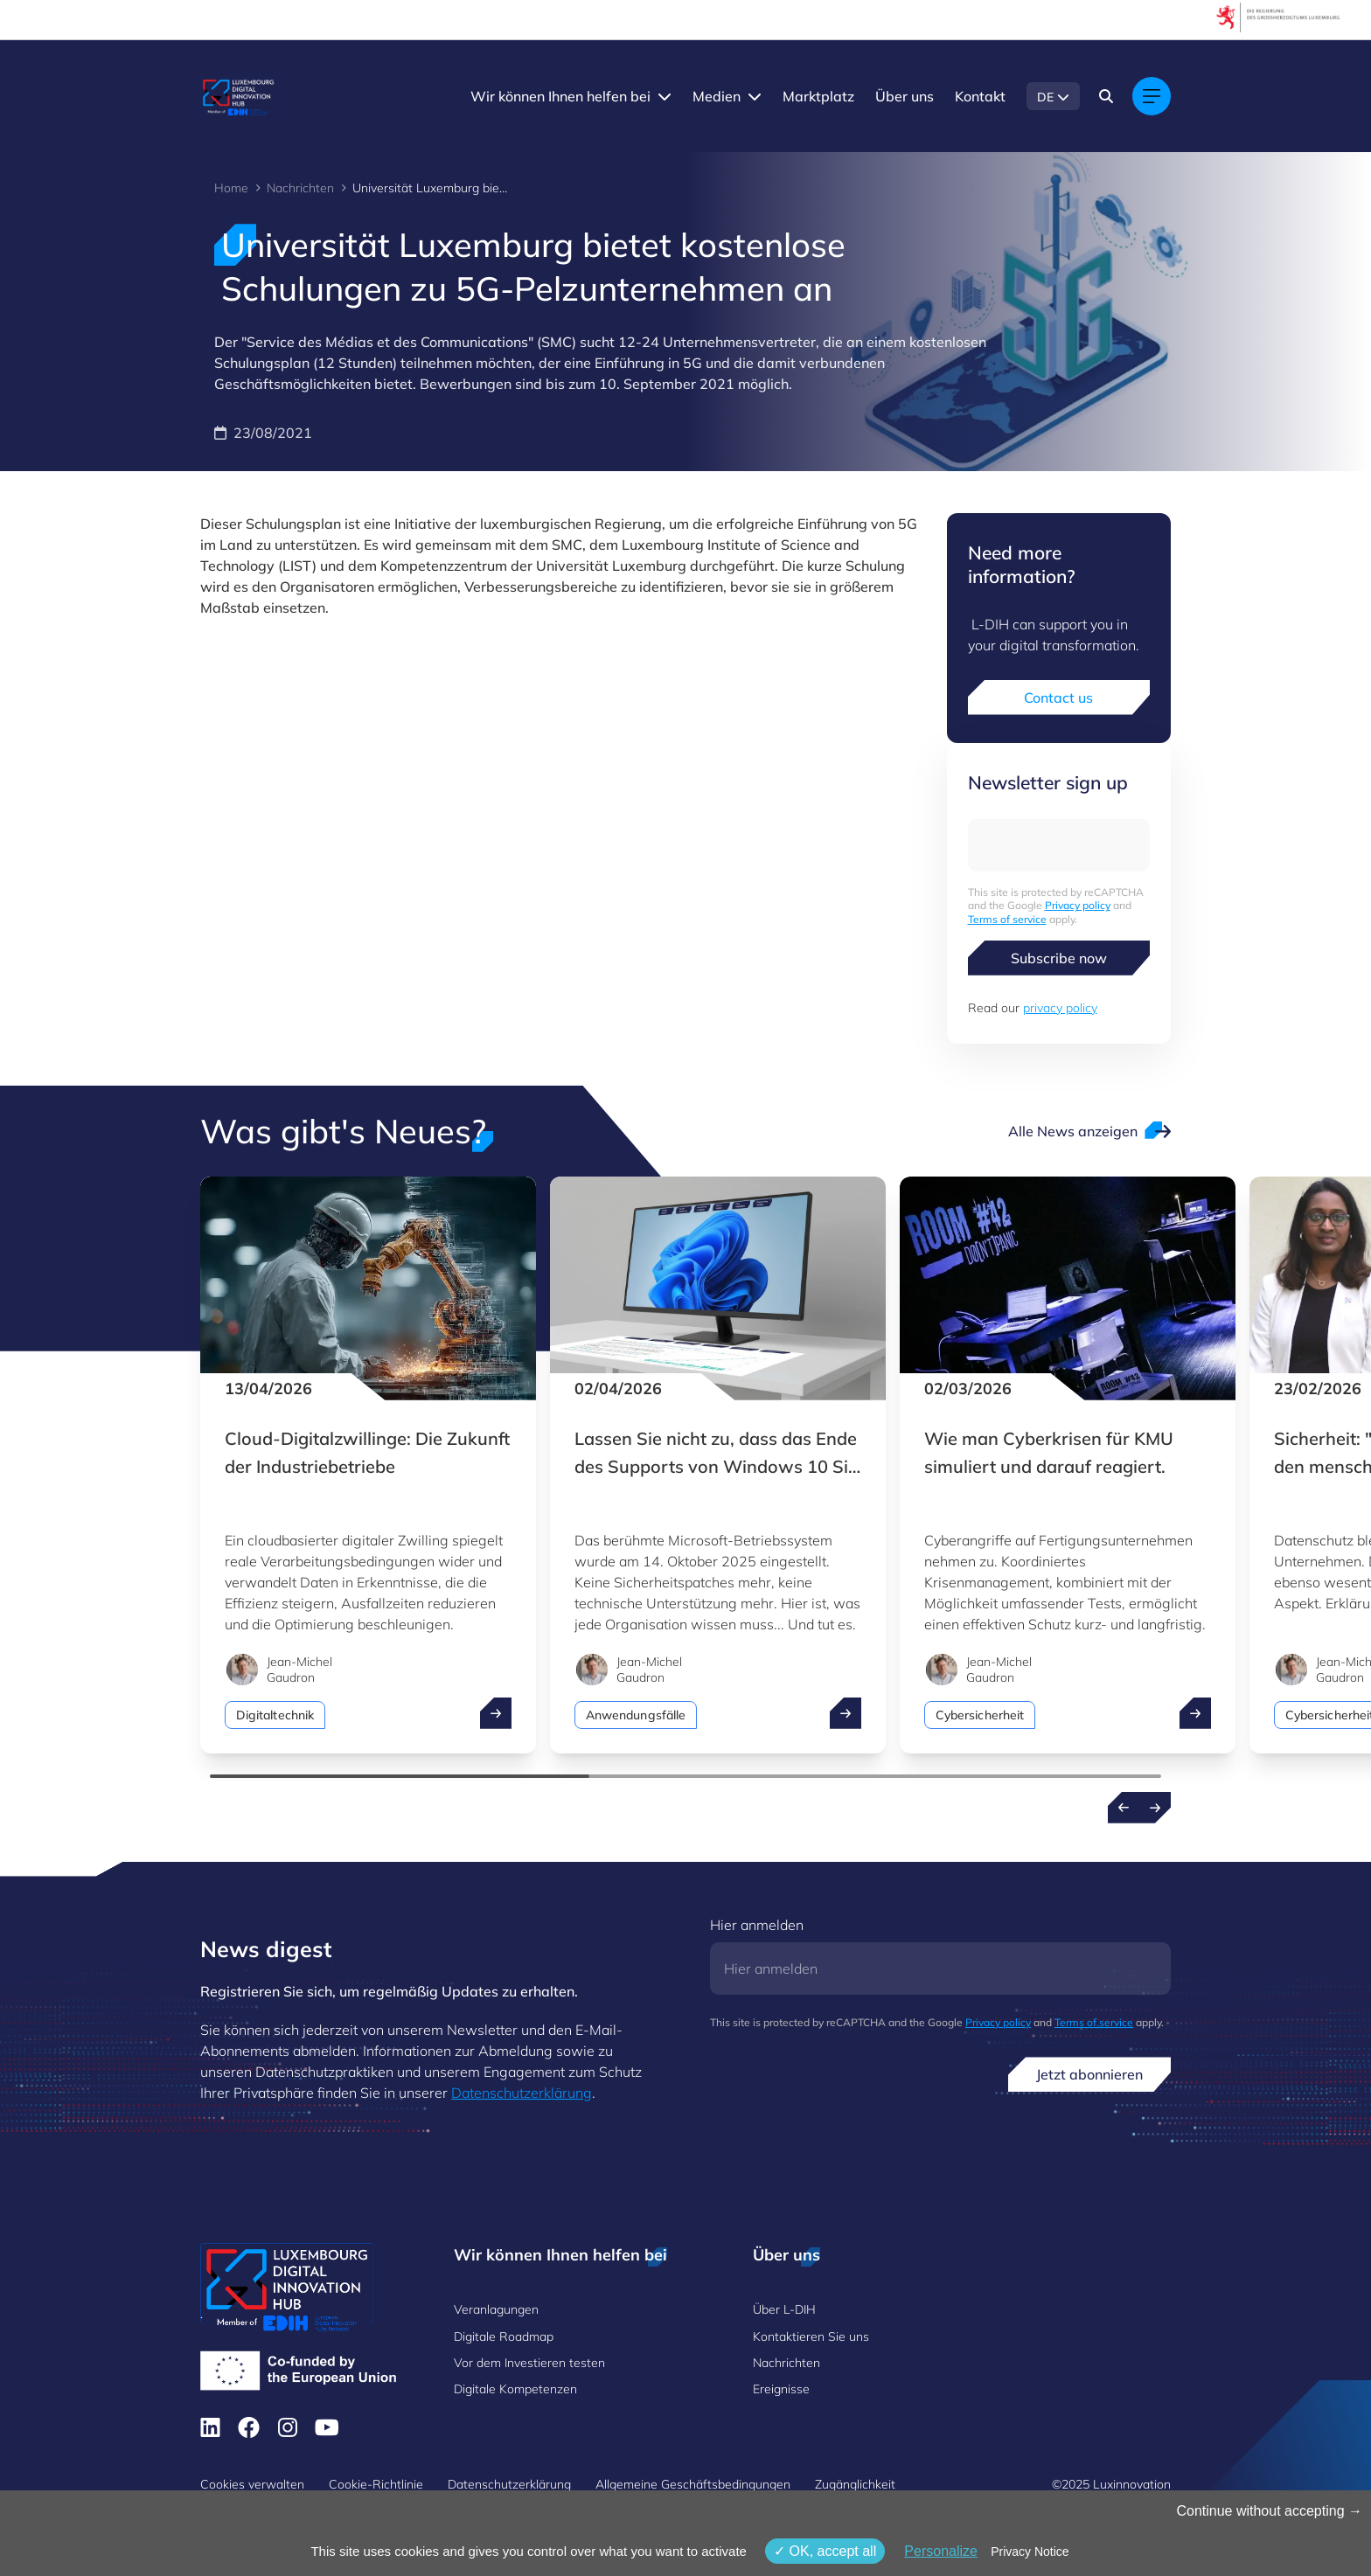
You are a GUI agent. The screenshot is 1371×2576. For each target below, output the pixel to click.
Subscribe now (1059, 958)
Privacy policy (1077, 905)
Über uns (904, 96)
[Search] (1106, 96)
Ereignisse (781, 2389)
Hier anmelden (757, 1925)
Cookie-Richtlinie (376, 2484)
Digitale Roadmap (503, 2336)
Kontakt (980, 96)
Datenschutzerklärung (521, 2092)
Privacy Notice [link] (1029, 2552)
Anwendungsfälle (636, 1715)
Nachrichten (300, 188)
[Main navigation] (1151, 96)
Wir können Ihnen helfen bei (560, 96)
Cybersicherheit (980, 1715)
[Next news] (1155, 1807)
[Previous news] (1123, 1807)
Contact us (1058, 697)
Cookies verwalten (252, 2484)
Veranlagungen (496, 2309)
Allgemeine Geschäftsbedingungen (692, 2484)
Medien (716, 96)
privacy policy (1060, 1008)
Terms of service (1007, 919)
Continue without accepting (1269, 2510)
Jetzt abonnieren (1089, 2074)
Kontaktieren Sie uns (811, 2336)
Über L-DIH (784, 2309)
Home (231, 188)
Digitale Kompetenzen (515, 2389)
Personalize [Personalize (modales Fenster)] (941, 2551)
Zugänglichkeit (855, 2484)
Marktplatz (818, 96)
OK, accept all (825, 2551)
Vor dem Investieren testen (529, 2363)
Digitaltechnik (275, 1715)
